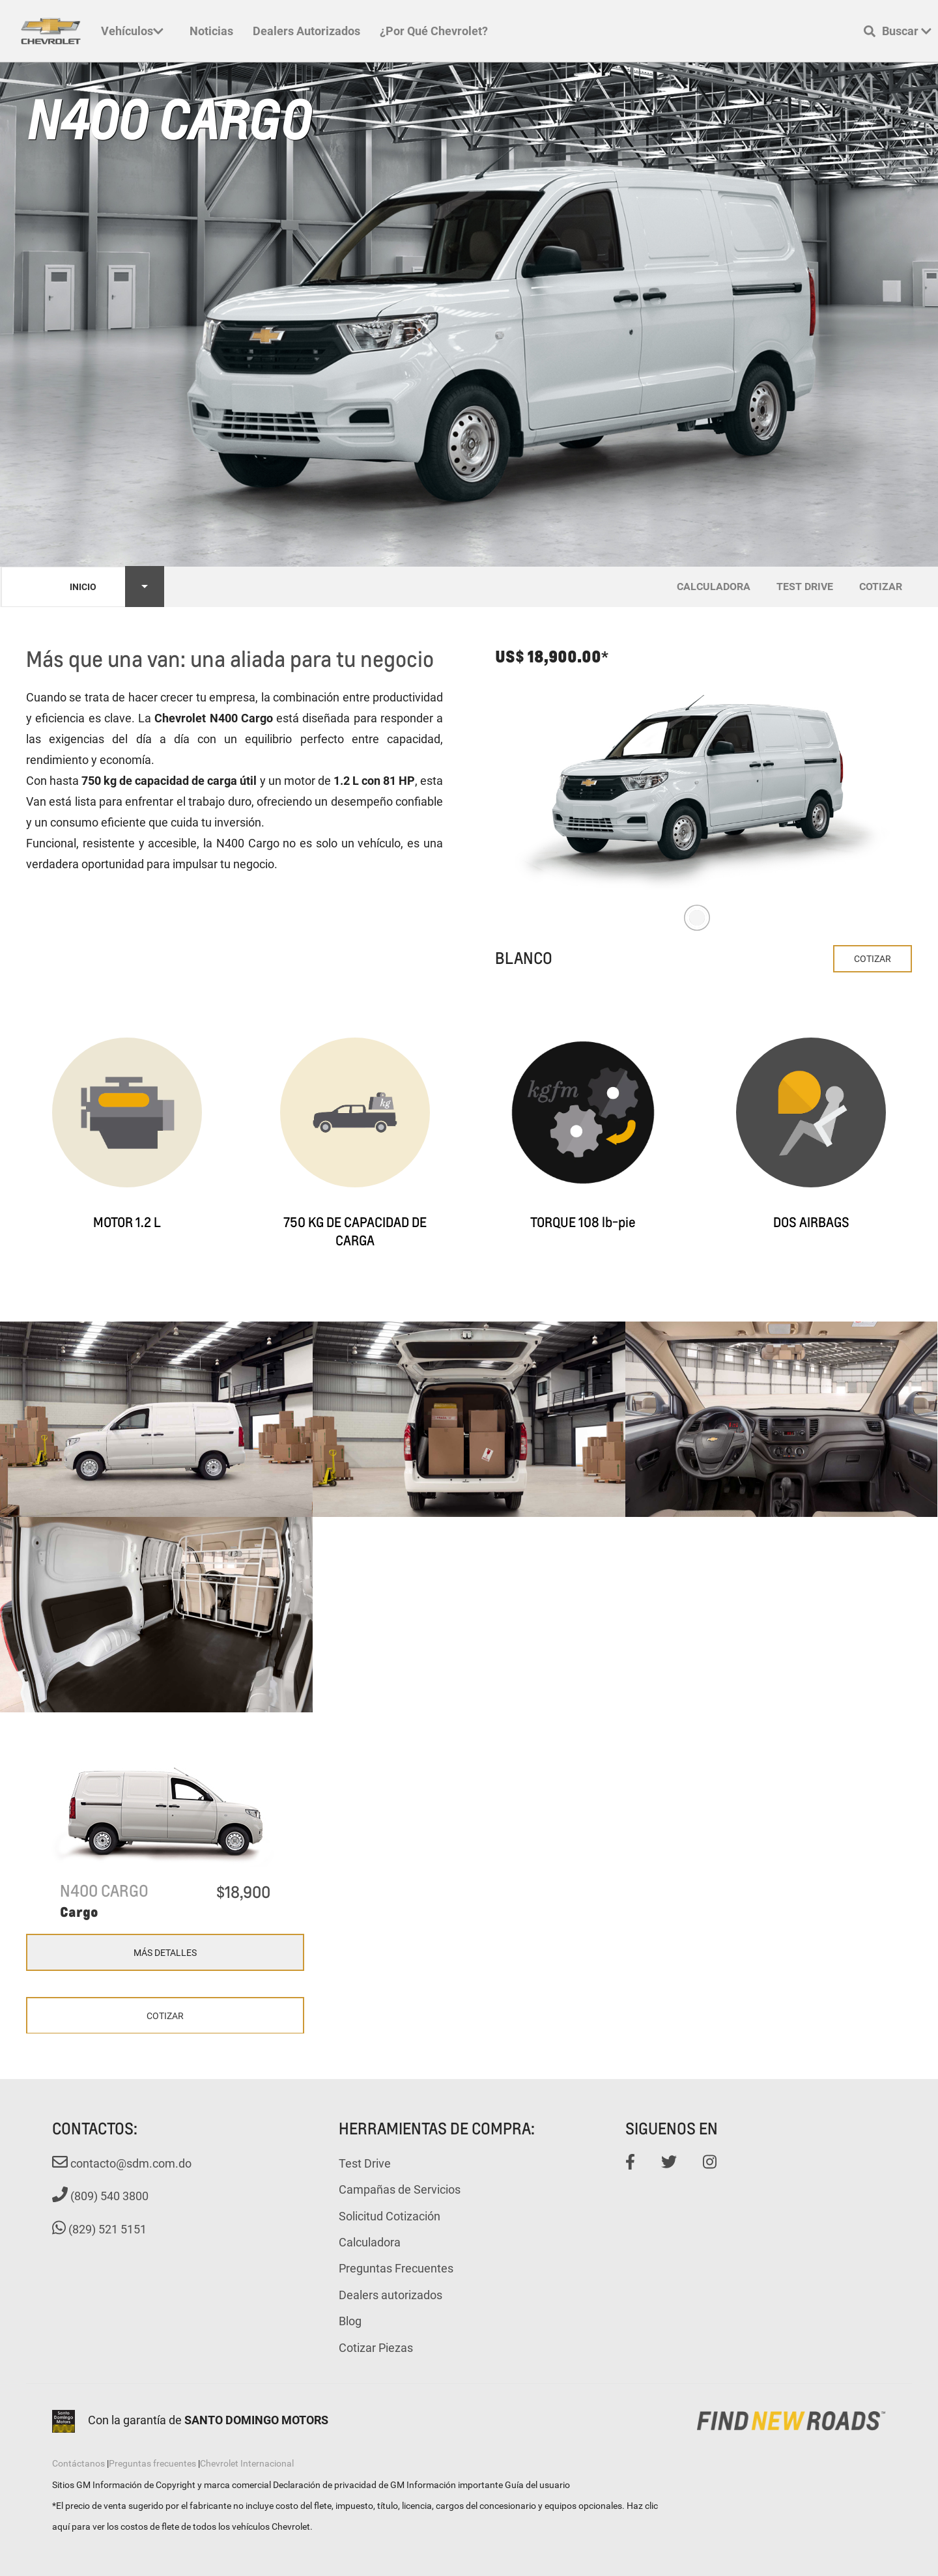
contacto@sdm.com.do (122, 2163)
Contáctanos (78, 2463)
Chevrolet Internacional (247, 2463)
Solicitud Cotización (389, 2216)
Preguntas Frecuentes (396, 2268)
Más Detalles (165, 1952)
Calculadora (370, 2242)
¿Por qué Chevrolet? (434, 30)
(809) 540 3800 (100, 2195)
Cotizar (872, 958)
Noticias (211, 30)
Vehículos (132, 30)
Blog (350, 2320)
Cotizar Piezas (376, 2347)
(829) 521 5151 (99, 2229)
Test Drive (365, 2163)
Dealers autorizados (306, 30)
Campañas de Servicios (400, 2189)
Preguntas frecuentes (152, 2463)
